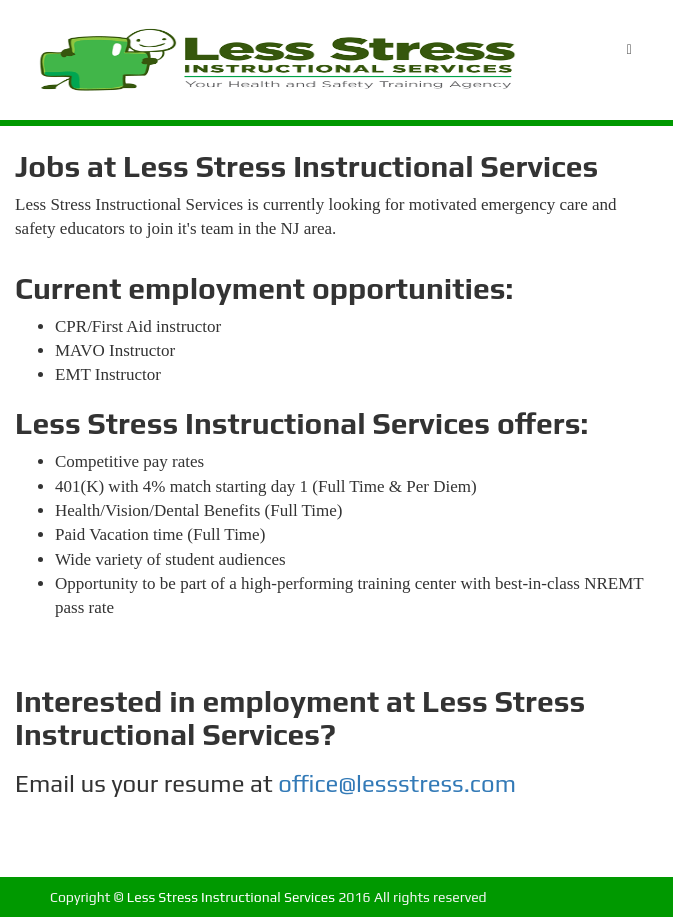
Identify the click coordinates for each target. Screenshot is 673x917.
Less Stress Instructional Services (231, 897)
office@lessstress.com (397, 783)
